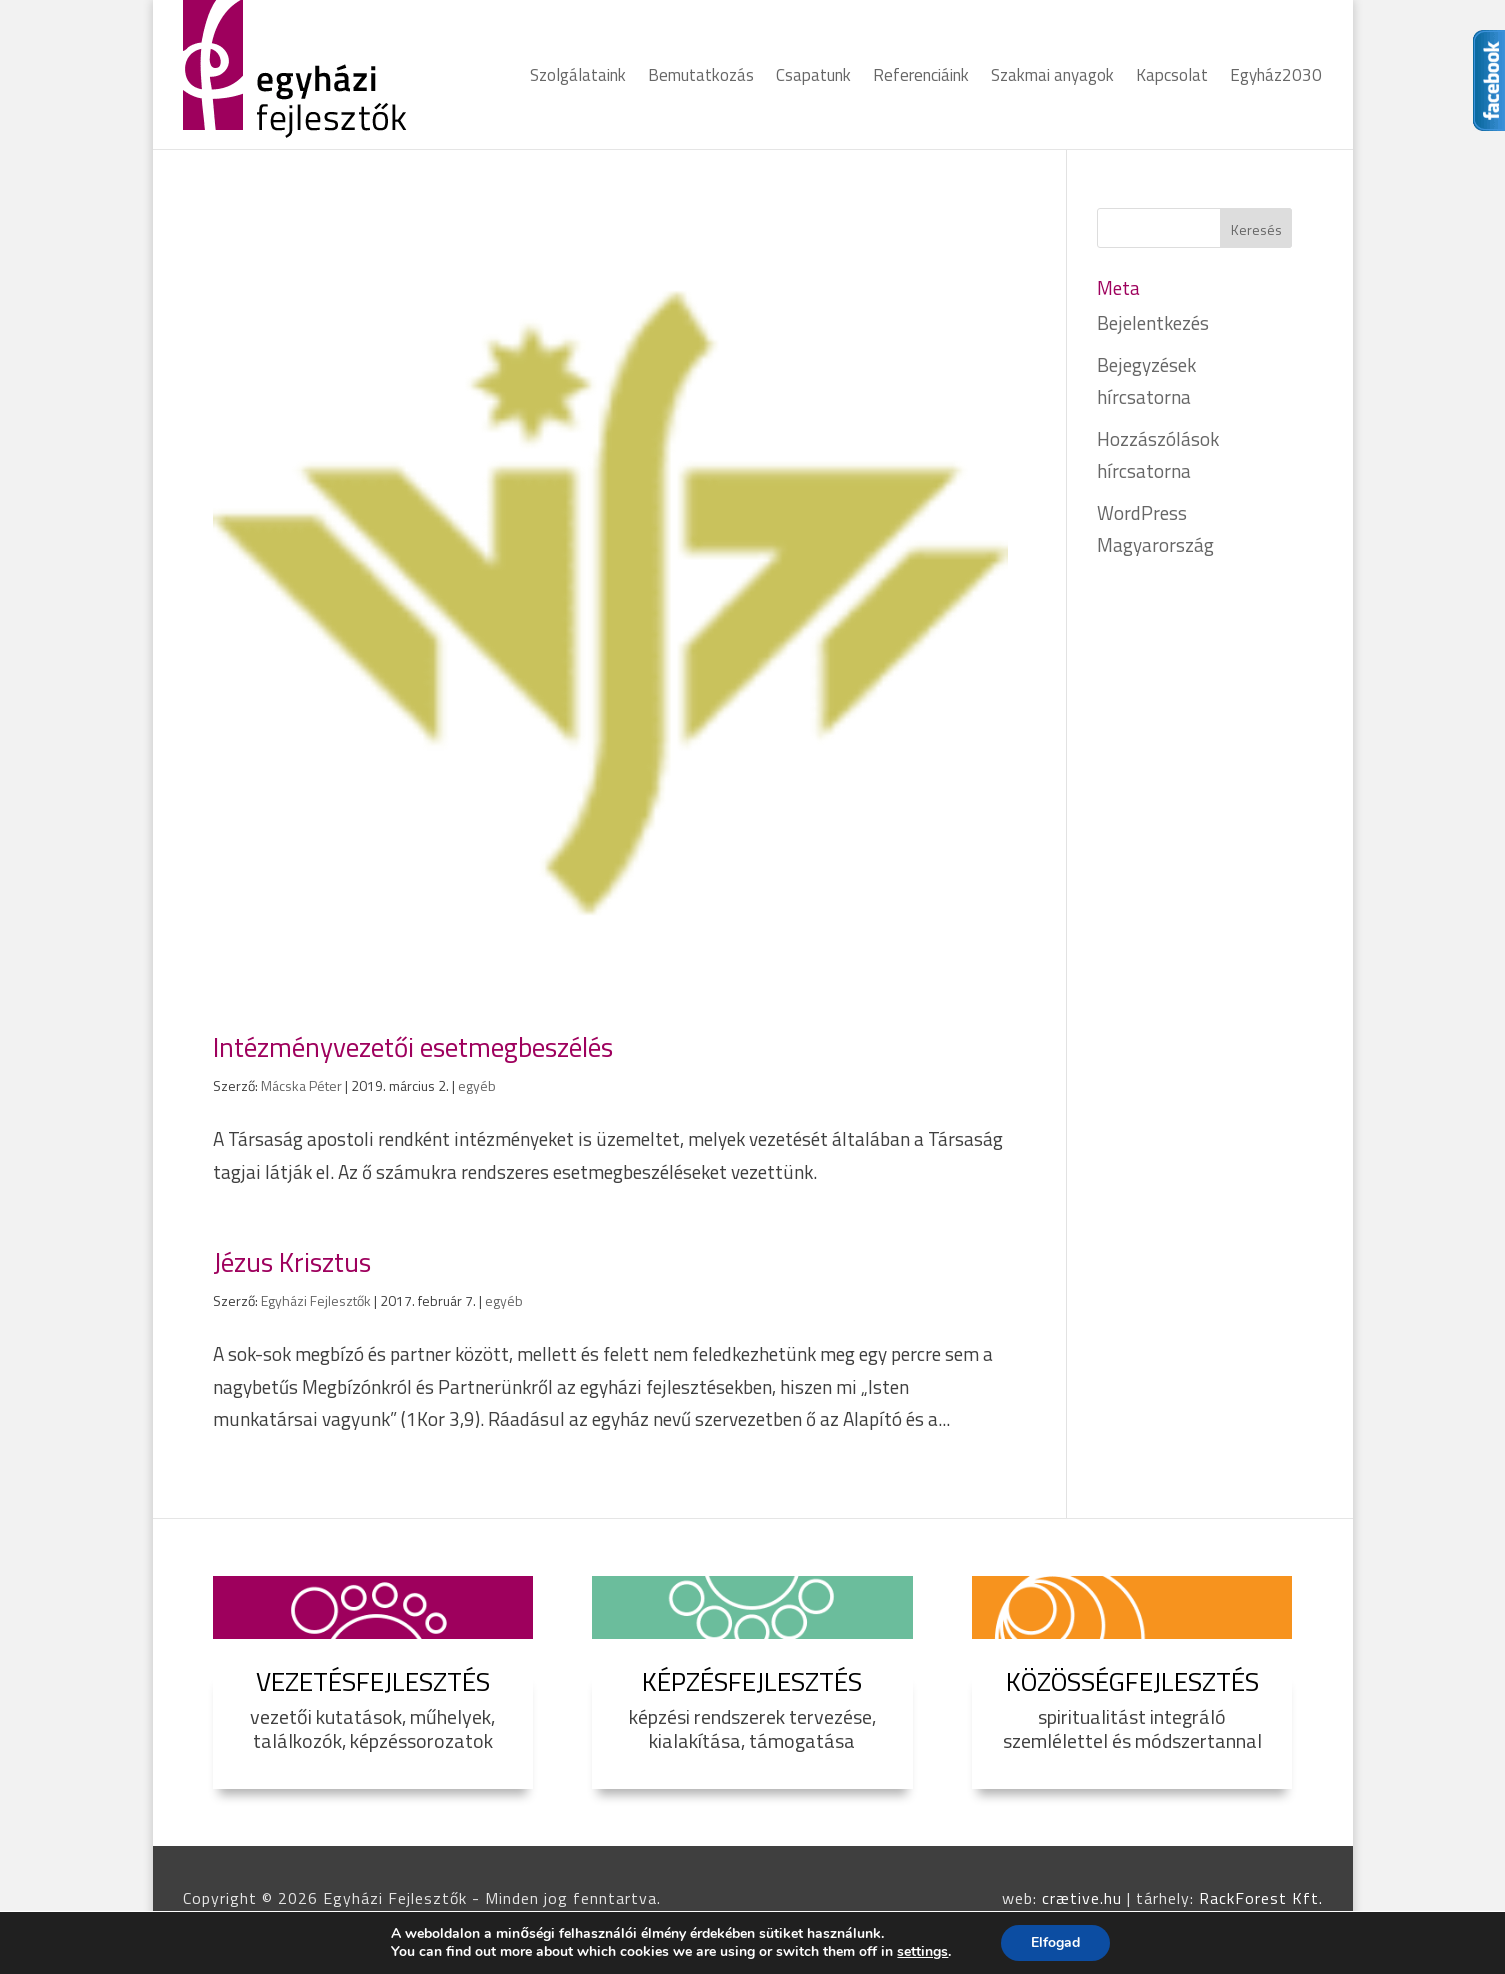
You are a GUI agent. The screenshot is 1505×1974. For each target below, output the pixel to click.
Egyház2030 (1276, 78)
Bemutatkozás (701, 78)
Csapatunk (813, 78)
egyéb (477, 1085)
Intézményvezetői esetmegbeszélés (413, 1046)
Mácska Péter (301, 1085)
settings (922, 1952)
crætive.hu (1082, 1898)
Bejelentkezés (1153, 322)
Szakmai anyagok (1052, 78)
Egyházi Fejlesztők (316, 1300)
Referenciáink (921, 78)
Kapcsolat (1172, 78)
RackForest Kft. (1261, 1898)
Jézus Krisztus (292, 1261)
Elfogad (1055, 1942)
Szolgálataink (578, 78)
